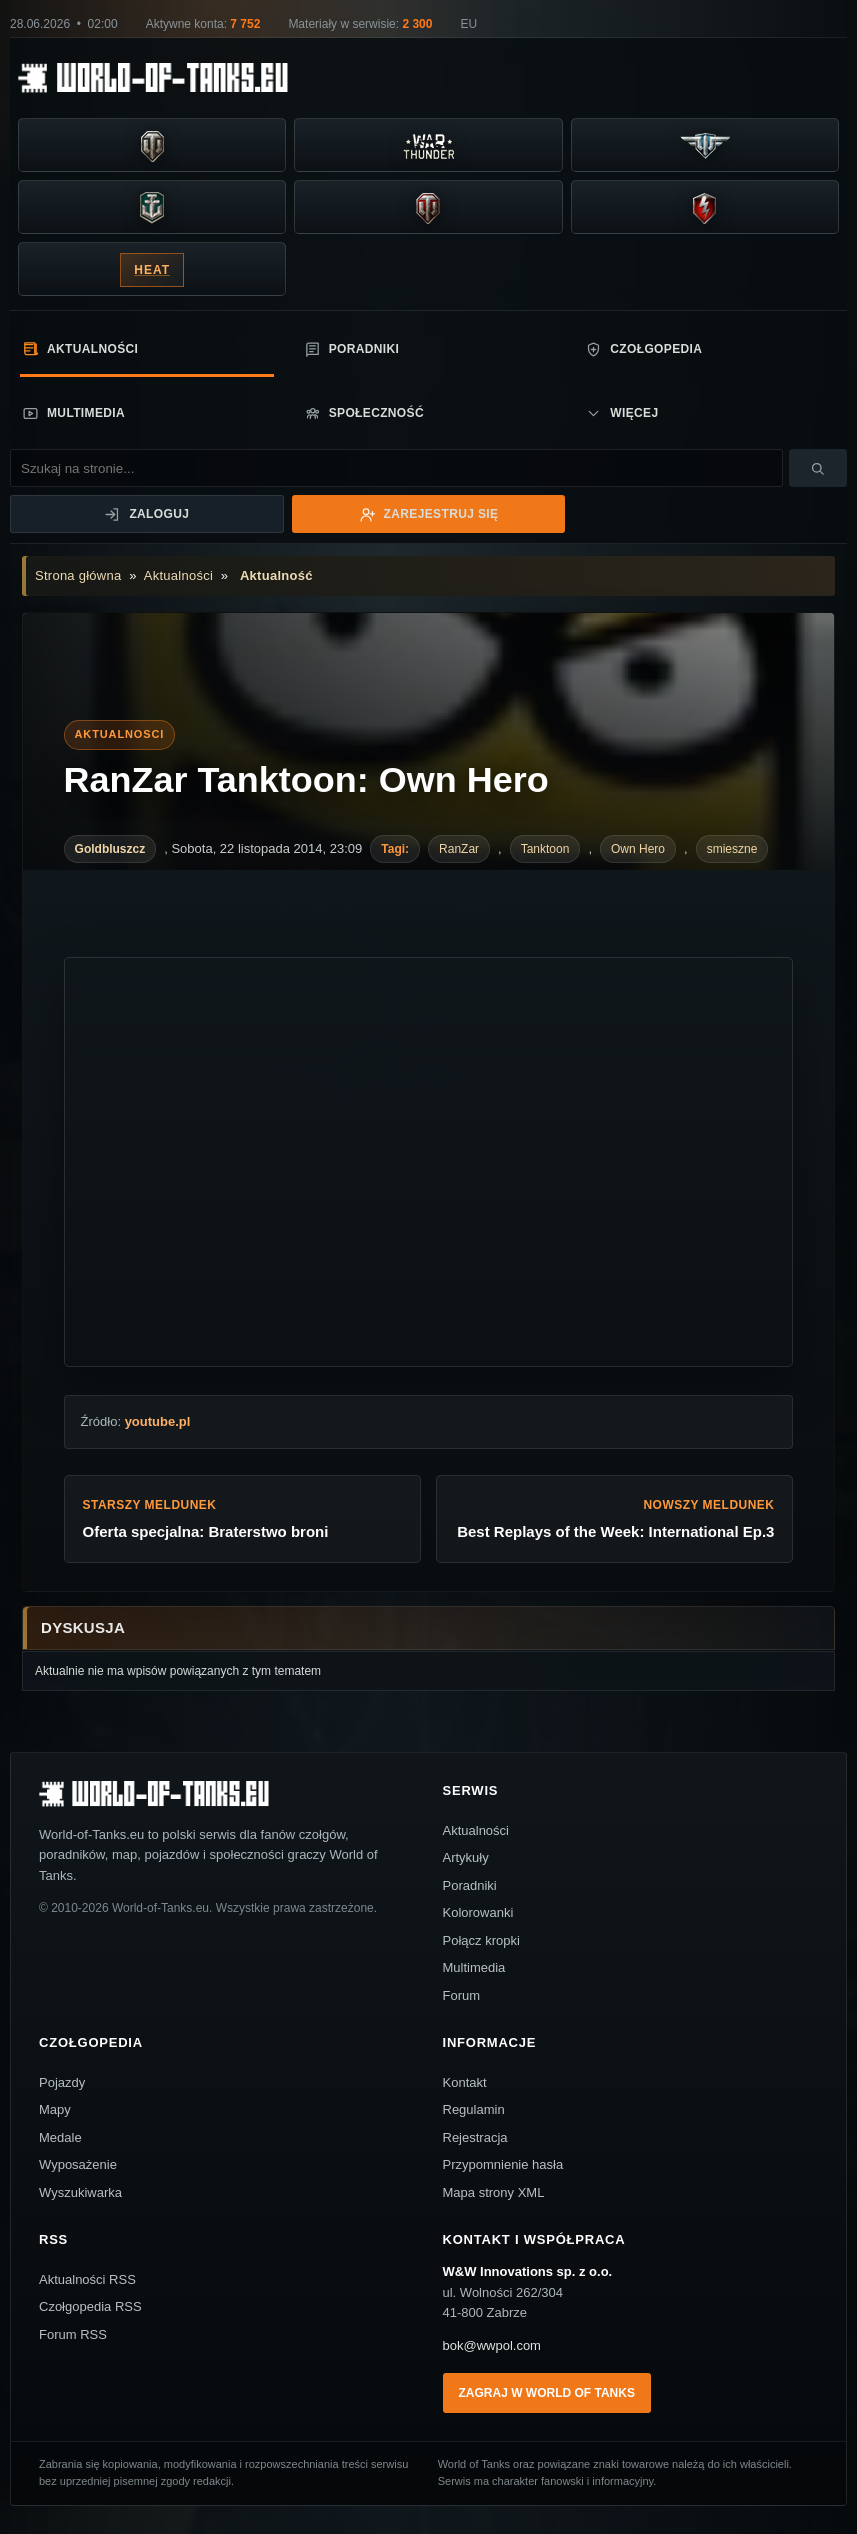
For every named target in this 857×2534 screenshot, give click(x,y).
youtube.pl (158, 1421)
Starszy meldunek (243, 1520)
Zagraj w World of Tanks (547, 2393)
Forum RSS (73, 2334)
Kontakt (465, 2082)
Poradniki (352, 349)
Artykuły (466, 1857)
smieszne (732, 849)
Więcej (621, 413)
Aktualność (276, 575)
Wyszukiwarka (80, 2192)
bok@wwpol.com (492, 2345)
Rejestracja (475, 2137)
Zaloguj (146, 514)
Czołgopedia (643, 349)
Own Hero (638, 849)
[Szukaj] (818, 468)
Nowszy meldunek (615, 1520)
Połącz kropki (481, 1940)
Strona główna (78, 575)
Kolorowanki (478, 1912)
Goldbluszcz (110, 849)
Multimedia (73, 413)
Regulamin (474, 2109)
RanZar (459, 849)
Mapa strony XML (494, 2192)
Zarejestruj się (429, 514)
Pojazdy (62, 2082)
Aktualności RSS (87, 2279)
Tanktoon (545, 849)
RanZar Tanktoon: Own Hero (306, 780)
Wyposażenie (78, 2164)
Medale (60, 2137)
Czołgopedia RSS (90, 2306)
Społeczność (364, 413)
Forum (462, 1995)
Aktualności (80, 348)
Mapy (55, 2109)
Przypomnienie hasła (503, 2164)
